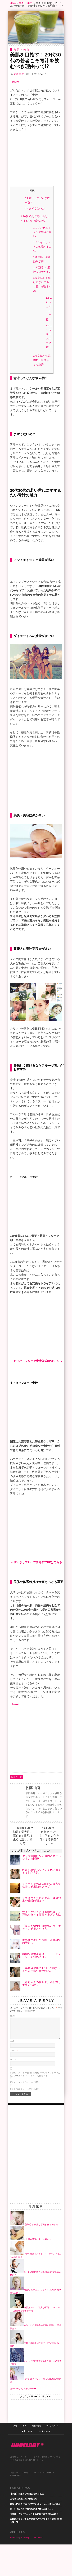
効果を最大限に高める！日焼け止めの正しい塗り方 (22, 1869)
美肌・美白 (26, 3)
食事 (24, 2457)
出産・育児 (36, 2457)
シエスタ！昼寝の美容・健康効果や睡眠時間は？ (41, 1931)
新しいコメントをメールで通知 (24, 2114)
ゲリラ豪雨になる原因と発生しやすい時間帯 (41, 1889)
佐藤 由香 (19, 74)
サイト (13, 2091)
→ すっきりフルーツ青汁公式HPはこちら (36, 1593)
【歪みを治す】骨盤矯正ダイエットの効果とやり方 (41, 1959)
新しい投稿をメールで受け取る (24, 2120)
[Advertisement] (36, 163)
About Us (14, 2569)
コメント (14, 2047)
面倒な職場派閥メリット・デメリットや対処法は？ (41, 1987)
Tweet (15, 82)
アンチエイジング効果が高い (42, 232)
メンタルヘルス (44, 2463)
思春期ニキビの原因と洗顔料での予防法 (41, 1973)
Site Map (25, 2569)
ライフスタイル (52, 2457)
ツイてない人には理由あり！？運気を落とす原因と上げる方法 (41, 1945)
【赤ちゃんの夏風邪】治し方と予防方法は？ (41, 2015)
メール (14, 2082)
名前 (13, 2073)
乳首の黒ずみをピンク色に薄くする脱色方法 (41, 1903)
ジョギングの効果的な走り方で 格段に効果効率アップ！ (41, 1917)
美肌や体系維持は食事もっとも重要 (42, 360)
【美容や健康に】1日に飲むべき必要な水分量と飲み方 (41, 2001)
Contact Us (38, 2569)
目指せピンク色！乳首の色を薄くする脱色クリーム (49, 1869)
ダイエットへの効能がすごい (42, 246)
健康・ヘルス (27, 2463)
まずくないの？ (36, 208)
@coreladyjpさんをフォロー (23, 2420)
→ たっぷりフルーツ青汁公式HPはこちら (36, 1392)
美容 (13, 3)
